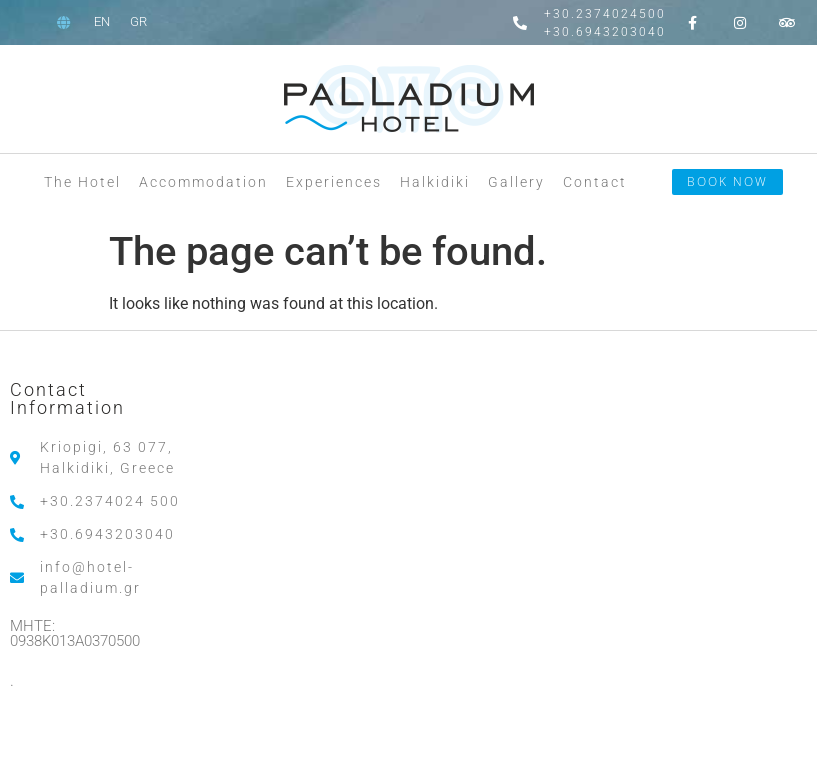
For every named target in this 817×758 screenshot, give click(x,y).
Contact (595, 182)
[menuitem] (102, 21)
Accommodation (203, 182)
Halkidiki (435, 182)
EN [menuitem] (102, 21)
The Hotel (82, 182)
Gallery (516, 182)
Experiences (334, 182)
